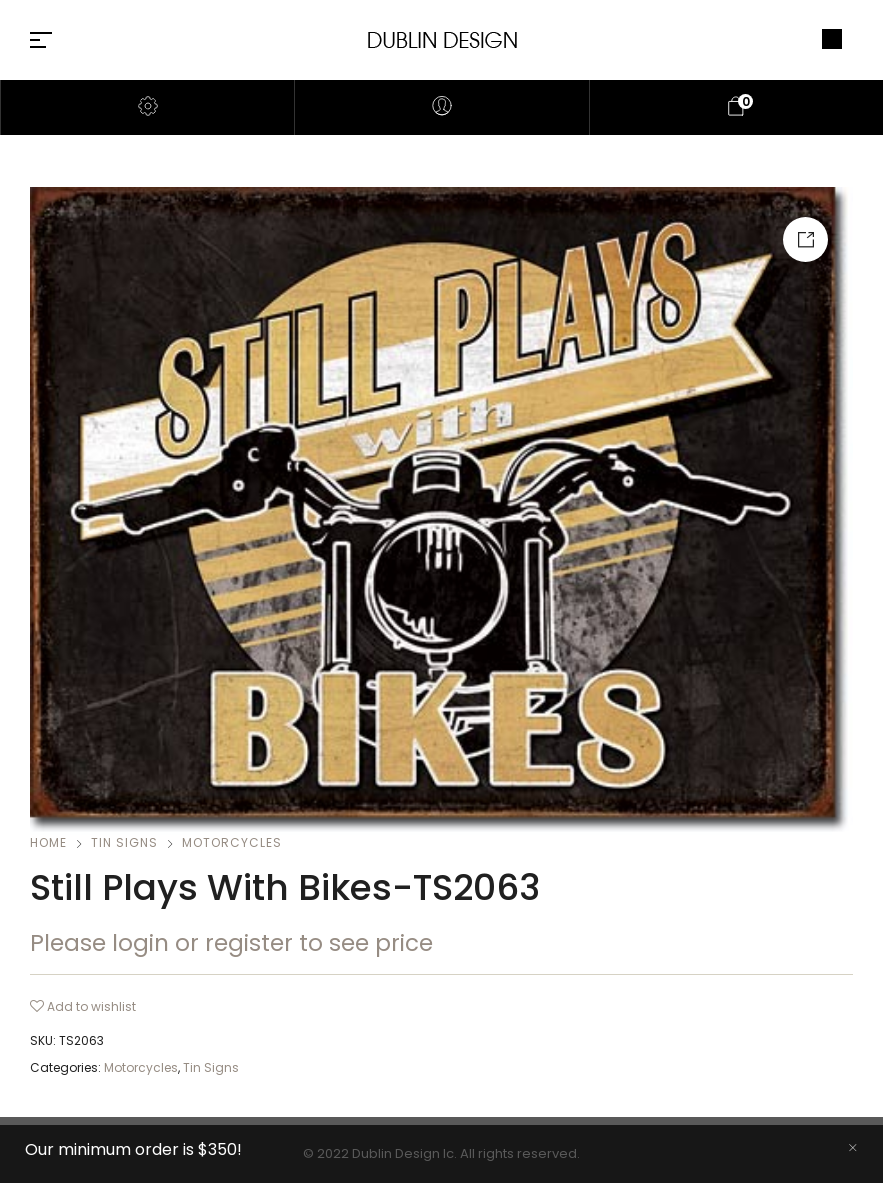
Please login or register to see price (231, 943)
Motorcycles (232, 842)
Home (48, 842)
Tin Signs (124, 842)
